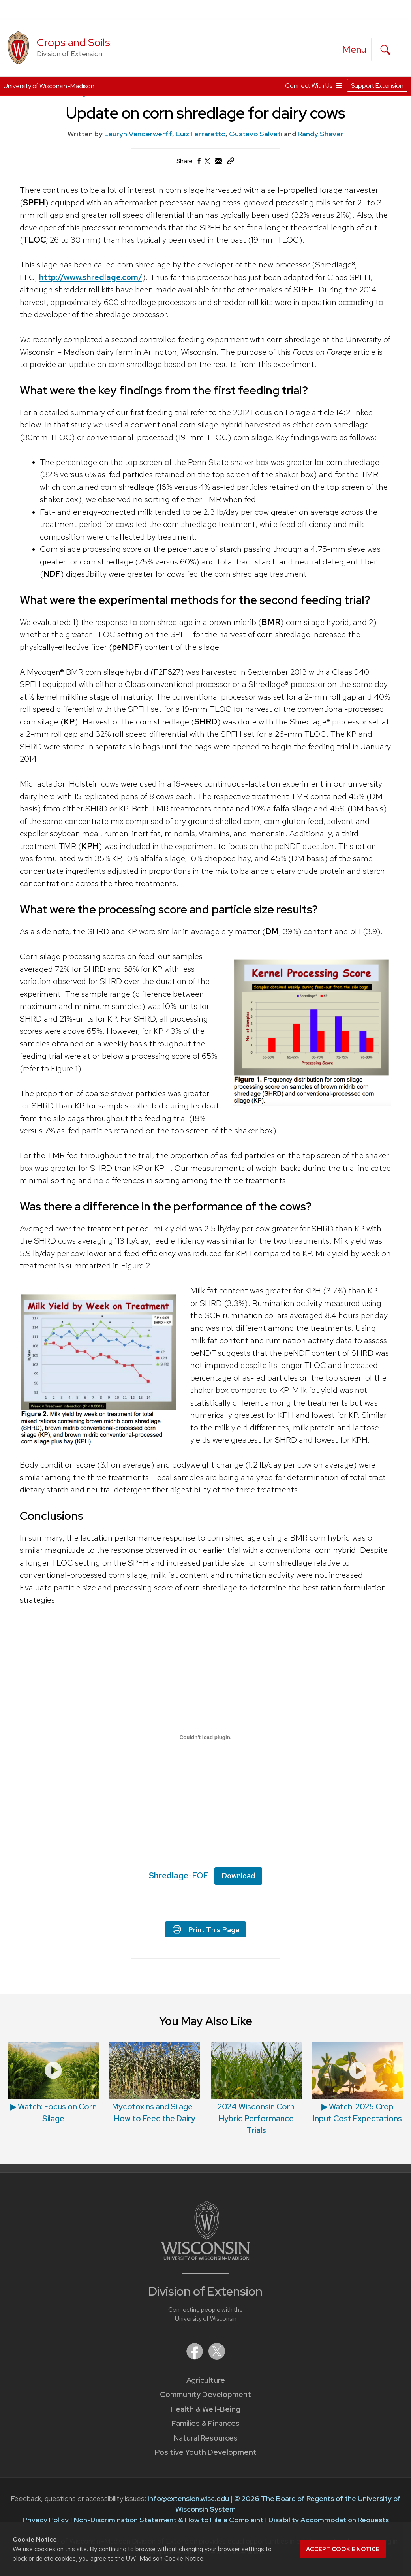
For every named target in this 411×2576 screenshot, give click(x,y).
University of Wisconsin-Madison (49, 86)
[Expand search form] (385, 50)
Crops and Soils (73, 42)
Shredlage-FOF (178, 1875)
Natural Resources (206, 2438)
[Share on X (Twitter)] (208, 164)
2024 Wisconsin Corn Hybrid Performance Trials (256, 2119)
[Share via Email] (219, 163)
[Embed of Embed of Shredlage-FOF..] (205, 1736)
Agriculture (205, 2380)
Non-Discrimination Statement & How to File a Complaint (168, 2519)
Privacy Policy (46, 2519)
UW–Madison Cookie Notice (164, 2558)
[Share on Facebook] (198, 163)
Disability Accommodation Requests (328, 2519)
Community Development (205, 2394)
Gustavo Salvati (255, 133)
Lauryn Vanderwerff (138, 133)
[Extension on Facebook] (195, 2357)
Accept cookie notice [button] (342, 2549)
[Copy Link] (230, 162)
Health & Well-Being (205, 2409)
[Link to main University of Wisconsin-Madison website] (205, 2257)
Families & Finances (206, 2423)
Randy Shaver (320, 133)
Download (238, 1875)
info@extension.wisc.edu (188, 2498)
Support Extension (377, 85)
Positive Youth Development (206, 2452)
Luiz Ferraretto (200, 133)
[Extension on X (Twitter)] (216, 2357)
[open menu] (355, 49)
